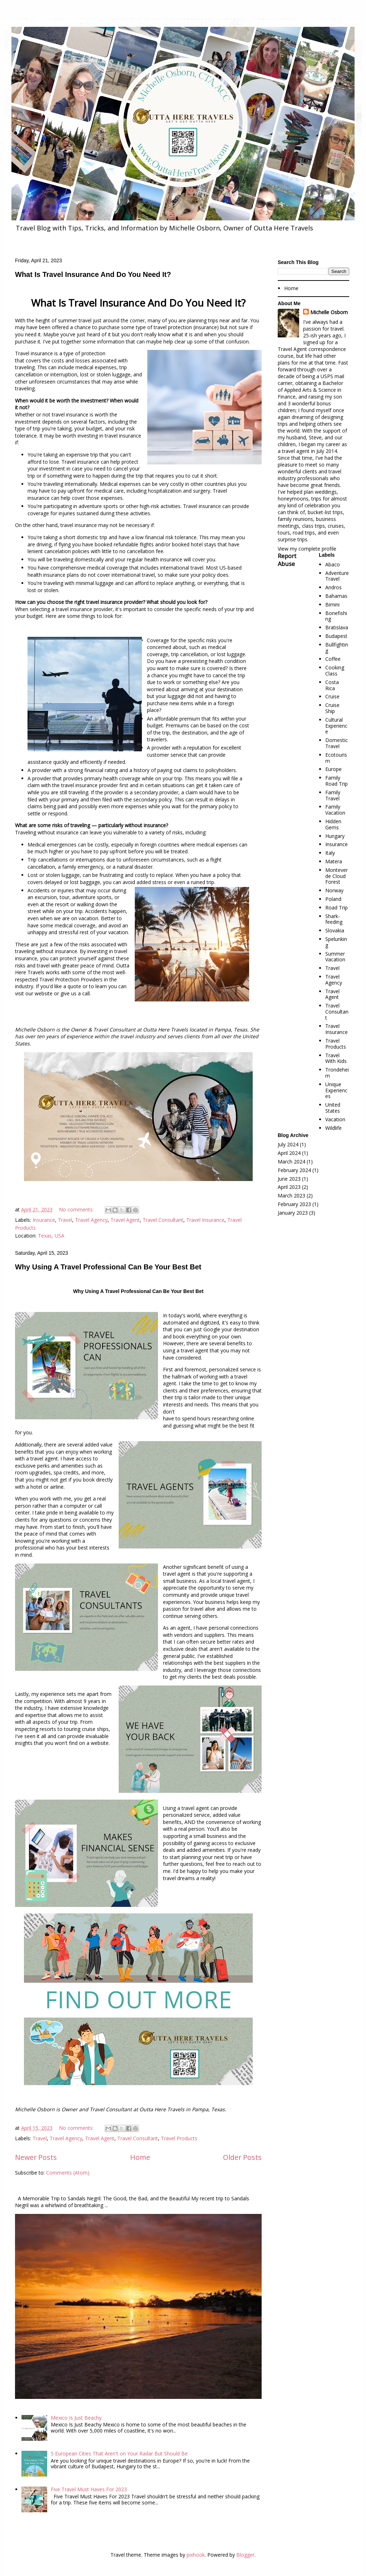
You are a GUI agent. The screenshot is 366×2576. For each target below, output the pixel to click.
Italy (330, 852)
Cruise (332, 696)
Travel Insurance (205, 1219)
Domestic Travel (336, 743)
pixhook (196, 2554)
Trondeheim (337, 1072)
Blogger (245, 2554)
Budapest (336, 636)
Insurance (44, 1219)
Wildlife (333, 1127)
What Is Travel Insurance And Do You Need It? (93, 274)
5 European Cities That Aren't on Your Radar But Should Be (119, 2453)
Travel (65, 1219)
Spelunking (336, 942)
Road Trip (336, 907)
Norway (334, 890)
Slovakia (334, 930)
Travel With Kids (336, 1058)
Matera (333, 861)
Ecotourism (336, 757)
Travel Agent (125, 1219)
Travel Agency (91, 1219)
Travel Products (179, 2138)
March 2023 (291, 1195)
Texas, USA (51, 1235)
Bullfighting (336, 647)
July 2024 (288, 1144)
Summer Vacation (335, 956)
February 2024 (294, 1170)
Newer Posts (36, 2157)
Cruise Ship (332, 708)
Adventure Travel (337, 576)
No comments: (77, 1209)
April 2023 (289, 1187)
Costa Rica (332, 685)
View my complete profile (307, 548)
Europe (333, 769)
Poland (333, 899)
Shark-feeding (333, 919)
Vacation (335, 1119)
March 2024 (291, 1161)
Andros (333, 587)
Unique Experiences (336, 1090)
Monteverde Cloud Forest (336, 876)
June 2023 (289, 1178)
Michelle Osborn (329, 312)
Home (140, 2157)
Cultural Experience (336, 725)
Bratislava (336, 627)
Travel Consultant (163, 1219)
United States (332, 1107)
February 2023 (294, 1204)
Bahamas (336, 595)
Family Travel (332, 795)
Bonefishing (336, 616)
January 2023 (293, 1212)
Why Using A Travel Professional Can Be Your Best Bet (108, 1267)
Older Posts (242, 2157)
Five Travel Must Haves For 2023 (89, 2489)
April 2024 (289, 1153)
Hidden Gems (333, 824)
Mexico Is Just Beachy (76, 2417)
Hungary (335, 836)
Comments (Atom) (67, 2172)
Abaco (332, 564)
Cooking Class (334, 670)
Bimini (332, 604)
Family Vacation (335, 809)
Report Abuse (287, 560)
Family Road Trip (336, 780)
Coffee (333, 658)
